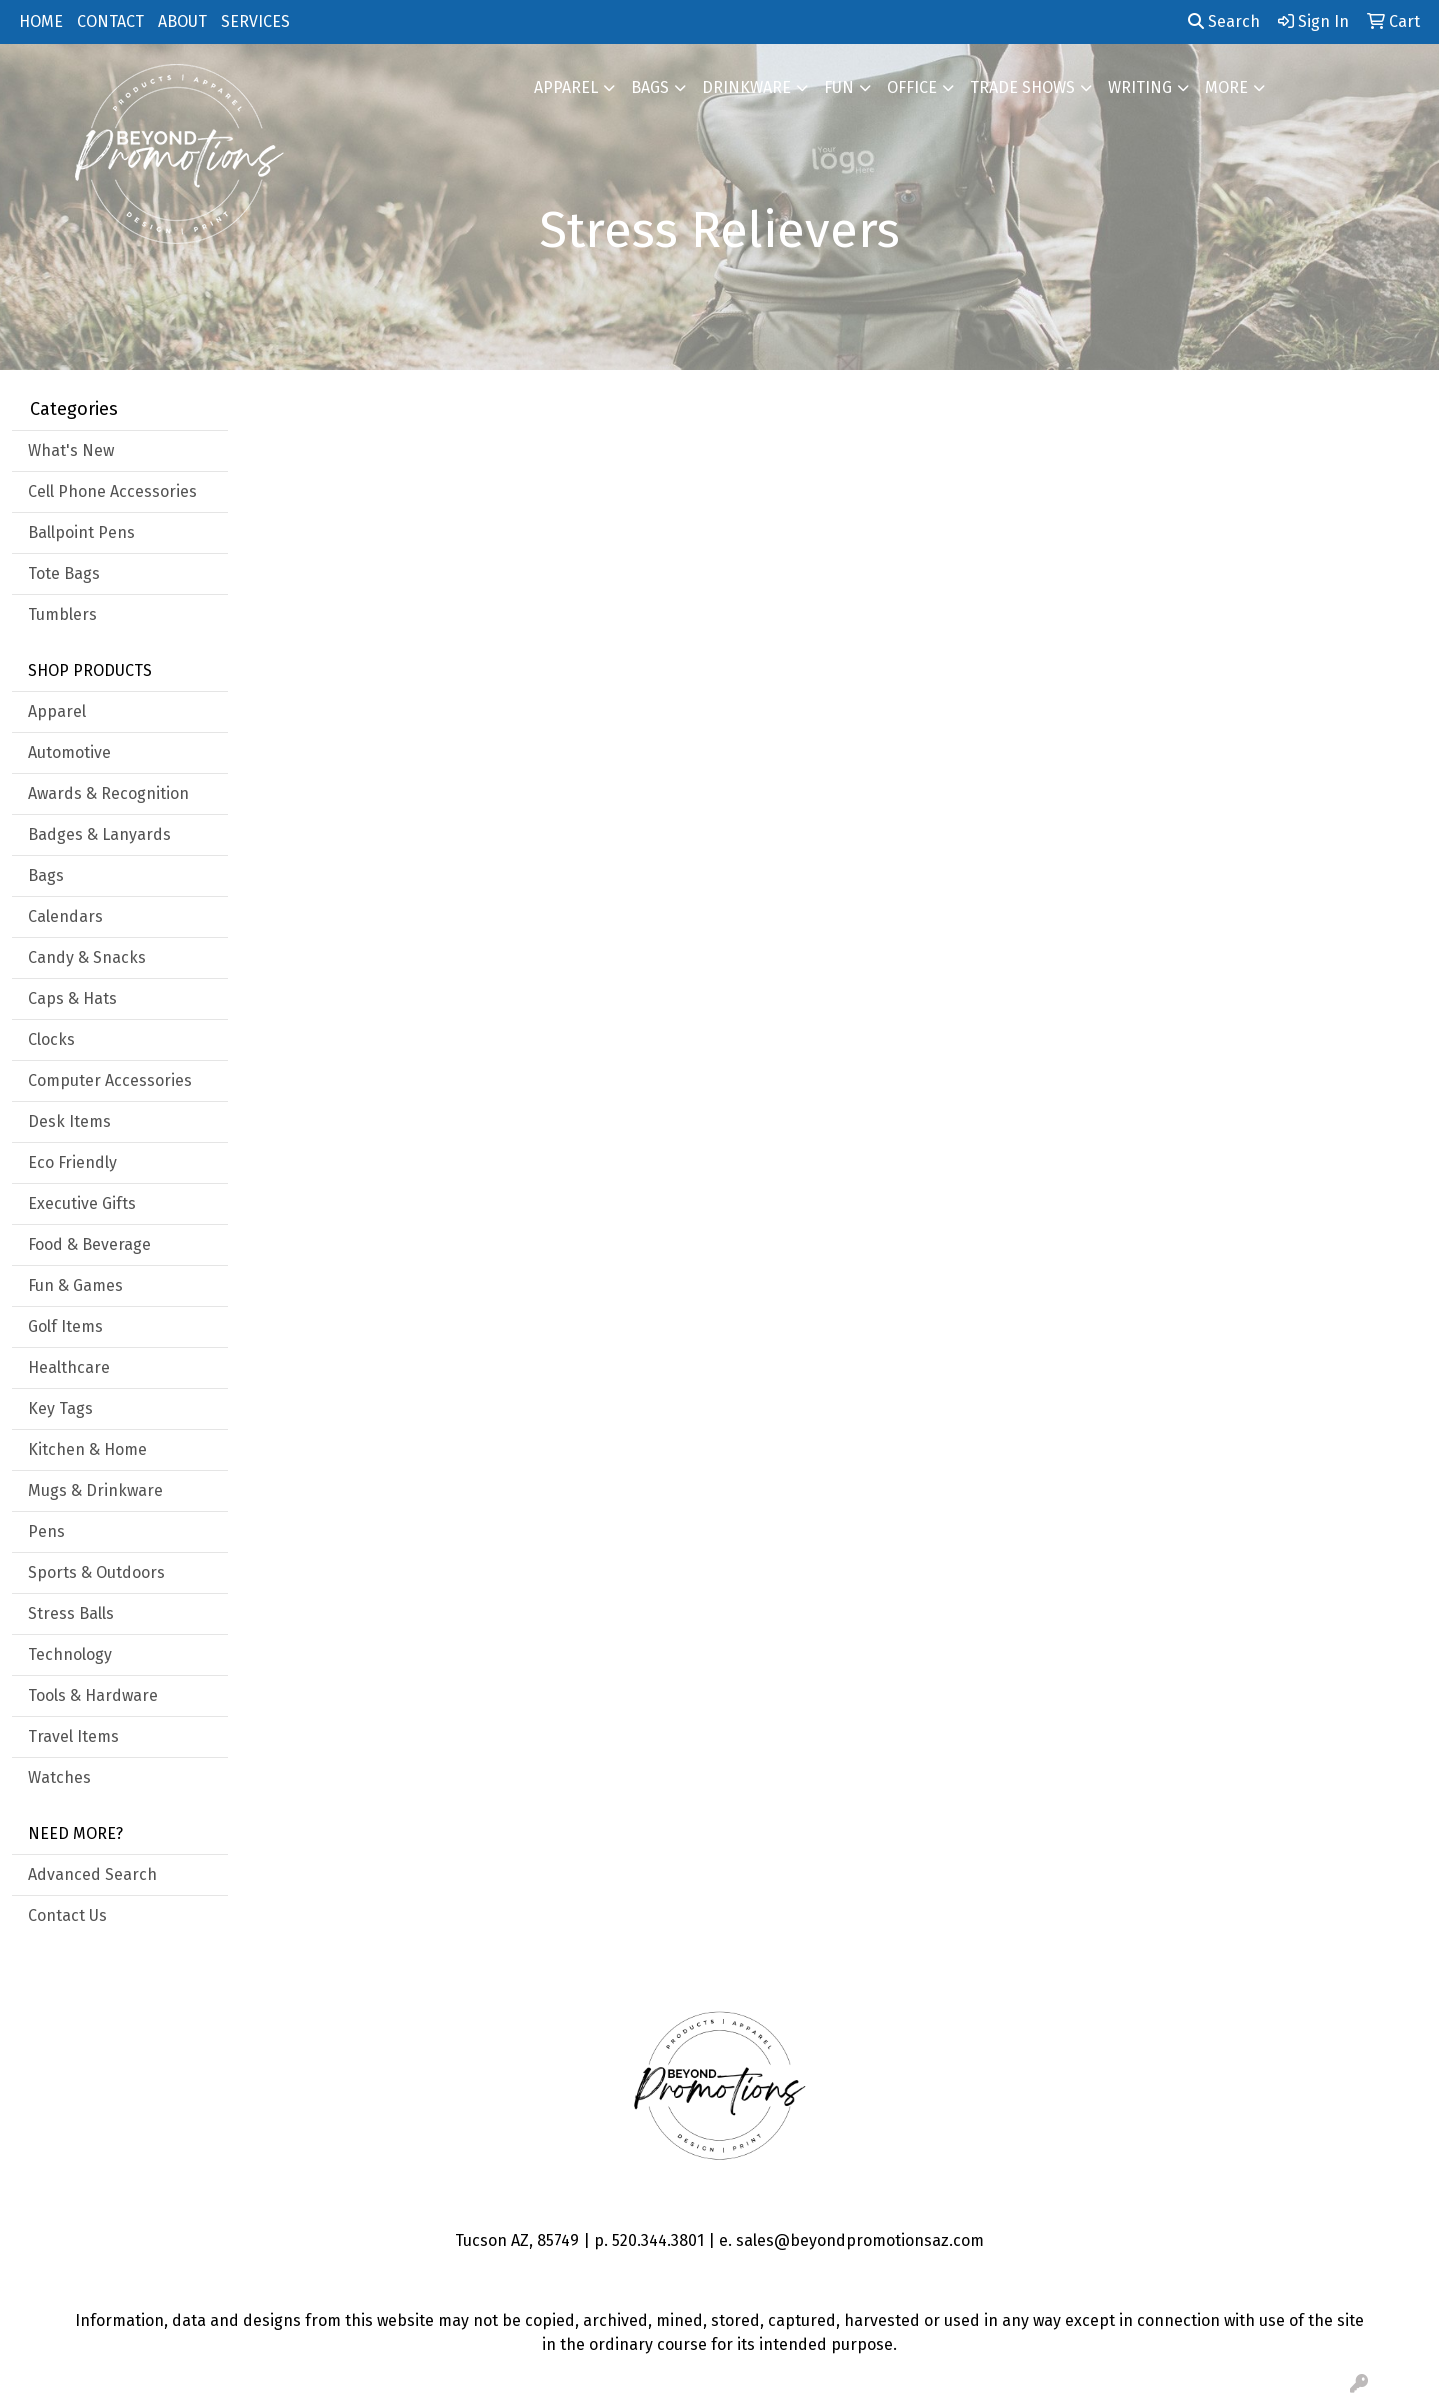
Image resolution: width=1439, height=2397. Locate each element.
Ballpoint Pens (81, 532)
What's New (71, 450)
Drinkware (746, 87)
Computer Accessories (110, 1080)
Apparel (566, 87)
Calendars (65, 916)
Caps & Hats (72, 998)
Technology (70, 1654)
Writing (1140, 87)
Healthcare (69, 1367)
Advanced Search (92, 1874)
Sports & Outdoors (96, 1572)
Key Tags (60, 1408)
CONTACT (110, 21)
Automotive (69, 752)
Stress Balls (71, 1613)
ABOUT (182, 21)
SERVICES (255, 21)
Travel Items (73, 1736)
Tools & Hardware (93, 1695)
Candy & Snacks (87, 957)
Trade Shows (1022, 87)
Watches (59, 1777)
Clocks (51, 1039)
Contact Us (67, 1915)
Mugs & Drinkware (95, 1490)
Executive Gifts (82, 1203)
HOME (41, 21)
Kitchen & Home (87, 1449)
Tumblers (62, 614)
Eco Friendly (72, 1162)
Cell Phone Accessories (112, 491)
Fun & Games (75, 1285)
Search (1224, 21)
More (1226, 87)
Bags (650, 87)
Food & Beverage (89, 1244)
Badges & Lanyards (99, 834)
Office (912, 87)
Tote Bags (64, 573)
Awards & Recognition (108, 793)
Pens (46, 1531)
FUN (839, 87)
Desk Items (69, 1121)
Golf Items (65, 1326)
